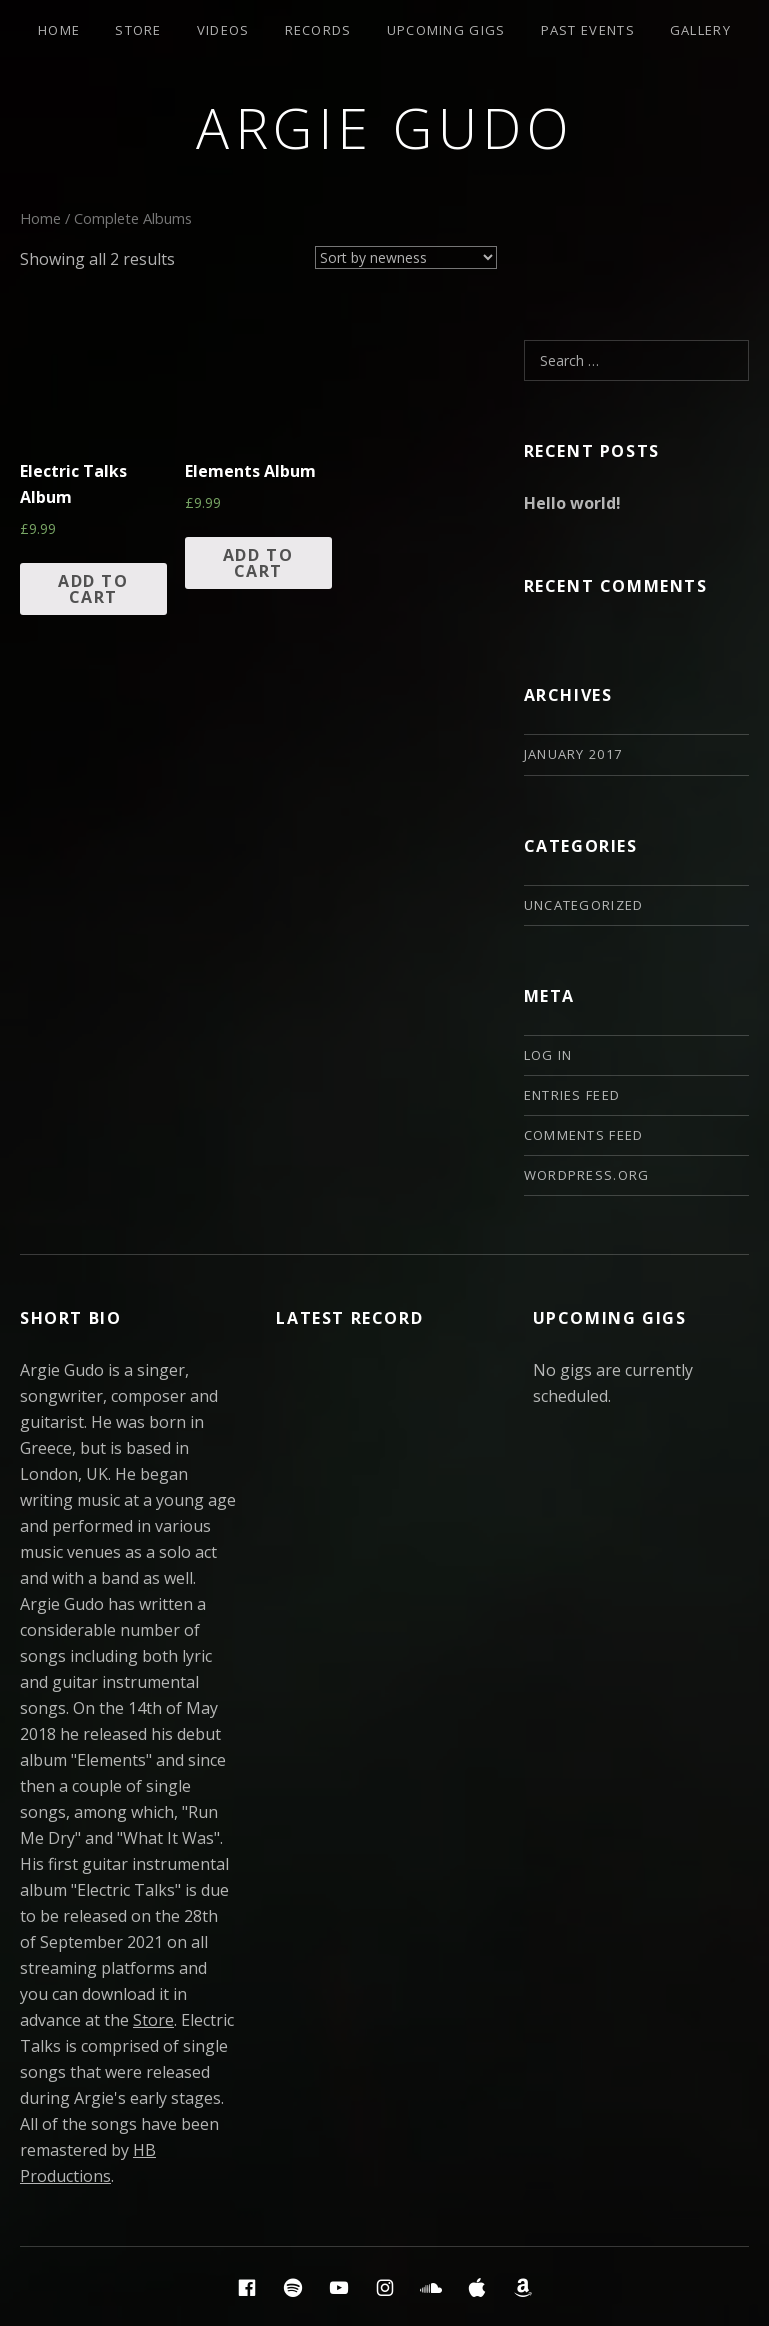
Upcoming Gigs (446, 30)
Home (59, 30)
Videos (223, 30)
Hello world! (572, 503)
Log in (548, 1055)
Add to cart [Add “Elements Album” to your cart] (258, 563)
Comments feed (584, 1135)
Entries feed (572, 1095)
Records (318, 30)
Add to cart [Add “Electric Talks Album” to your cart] (93, 589)
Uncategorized (584, 905)
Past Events (588, 30)
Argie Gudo (384, 127)
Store (138, 30)
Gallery (700, 30)
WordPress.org (587, 1175)
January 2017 (573, 754)
